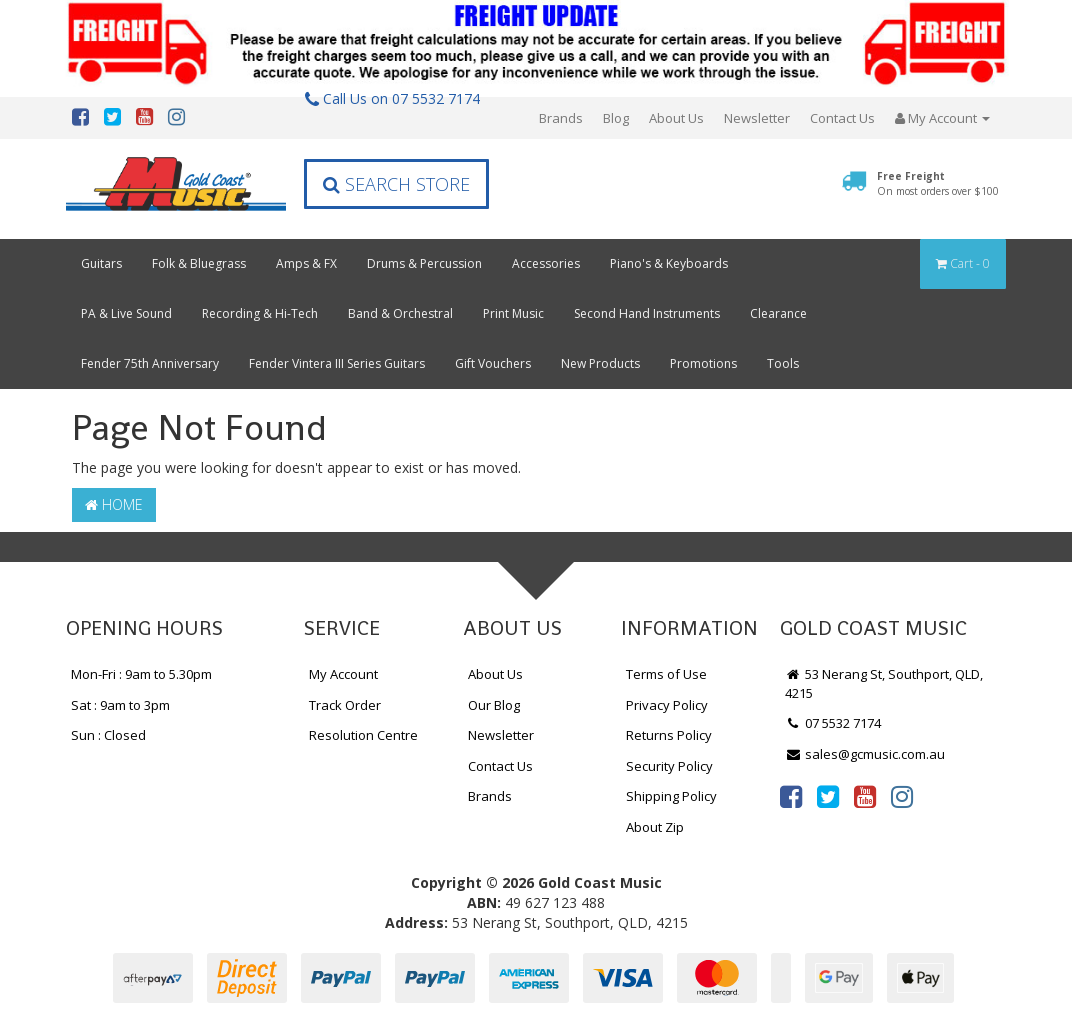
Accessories (546, 263)
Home (114, 504)
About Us (676, 118)
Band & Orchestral (400, 313)
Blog (616, 118)
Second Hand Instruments (647, 313)
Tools (783, 363)
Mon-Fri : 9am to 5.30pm (141, 674)
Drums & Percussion (424, 263)
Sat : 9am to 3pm (120, 705)
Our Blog (494, 705)
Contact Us (842, 118)
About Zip (655, 827)
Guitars (101, 263)
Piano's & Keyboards (669, 263)
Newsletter (757, 118)
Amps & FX (306, 263)
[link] (791, 796)
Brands (561, 118)
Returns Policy (669, 735)
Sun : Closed (108, 735)
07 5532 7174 (833, 723)
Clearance (778, 313)
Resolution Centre (363, 735)
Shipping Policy (671, 796)
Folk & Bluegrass (199, 263)
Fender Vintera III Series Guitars (337, 363)
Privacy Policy (667, 705)
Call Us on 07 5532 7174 (392, 98)
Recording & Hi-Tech (260, 313)
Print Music (513, 313)
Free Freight (938, 183)
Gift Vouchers (493, 363)
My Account (343, 674)
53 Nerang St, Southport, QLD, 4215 (884, 683)
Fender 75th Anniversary (150, 363)
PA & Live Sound (126, 313)
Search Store (396, 184)
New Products (600, 363)
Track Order (345, 705)
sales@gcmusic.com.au (865, 754)
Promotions (703, 363)
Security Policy (669, 766)
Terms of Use (666, 674)
